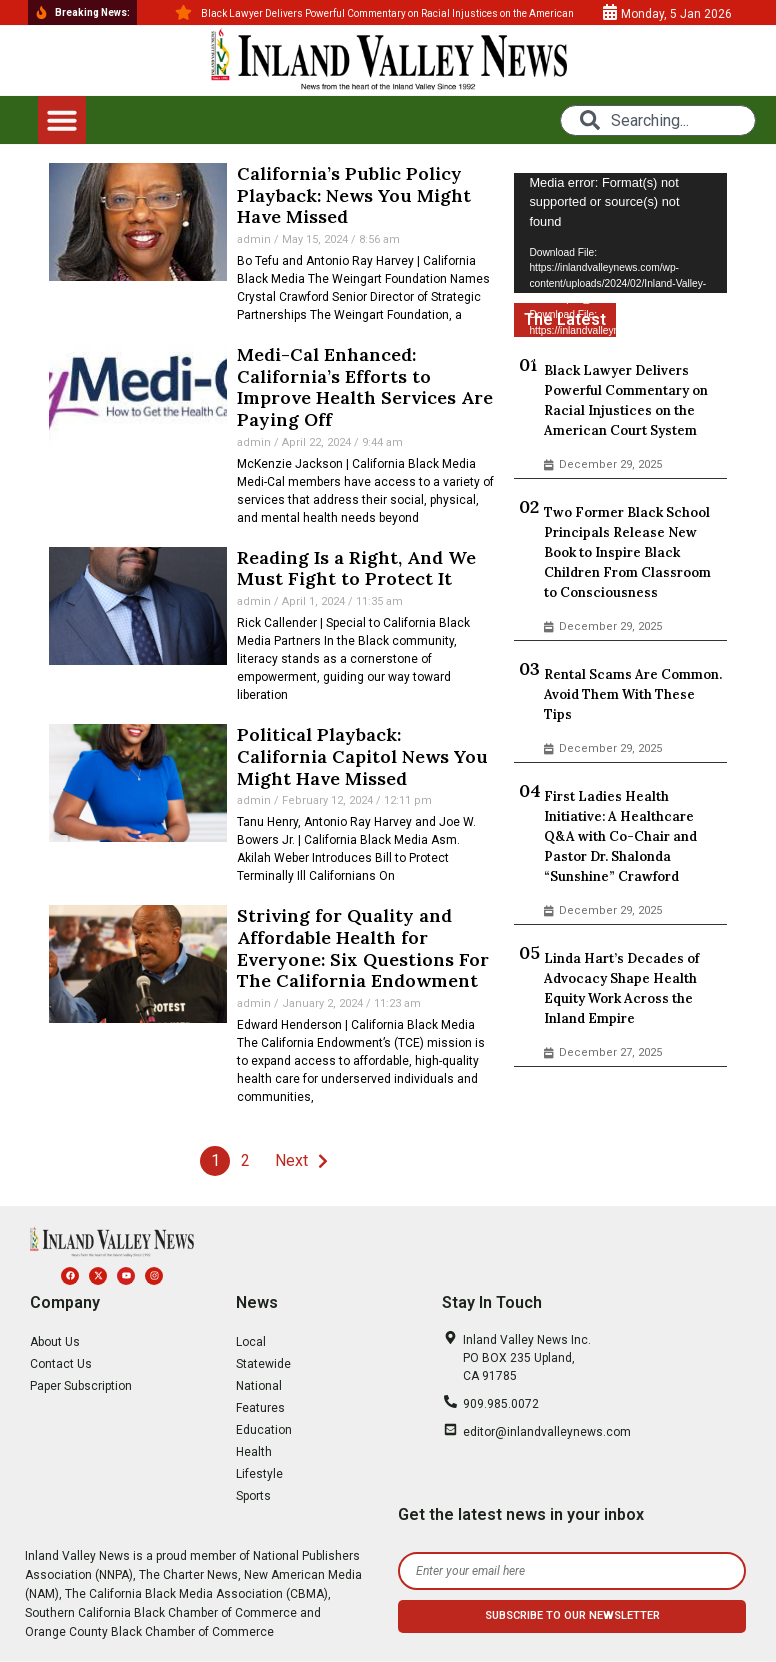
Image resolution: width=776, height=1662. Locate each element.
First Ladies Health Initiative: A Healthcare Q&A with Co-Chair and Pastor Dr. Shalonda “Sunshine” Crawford (620, 836)
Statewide (263, 1364)
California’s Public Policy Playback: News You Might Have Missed (354, 195)
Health (254, 1452)
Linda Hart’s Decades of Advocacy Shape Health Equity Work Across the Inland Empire (621, 988)
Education (264, 1430)
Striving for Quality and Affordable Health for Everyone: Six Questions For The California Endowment (363, 948)
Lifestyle (259, 1474)
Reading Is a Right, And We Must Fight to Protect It (356, 568)
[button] (62, 120)
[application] (620, 233)
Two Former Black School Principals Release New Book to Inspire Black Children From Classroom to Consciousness (627, 552)
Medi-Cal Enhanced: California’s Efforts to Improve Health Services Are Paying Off (365, 387)
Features (260, 1408)
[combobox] (658, 120)
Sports (253, 1496)
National (259, 1386)
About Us (55, 1342)
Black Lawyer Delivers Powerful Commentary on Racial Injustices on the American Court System (626, 400)
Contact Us (61, 1364)
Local (251, 1342)
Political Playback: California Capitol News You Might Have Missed (362, 756)
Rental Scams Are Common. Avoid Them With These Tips (633, 694)
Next (291, 1160)
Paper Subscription (81, 1386)
